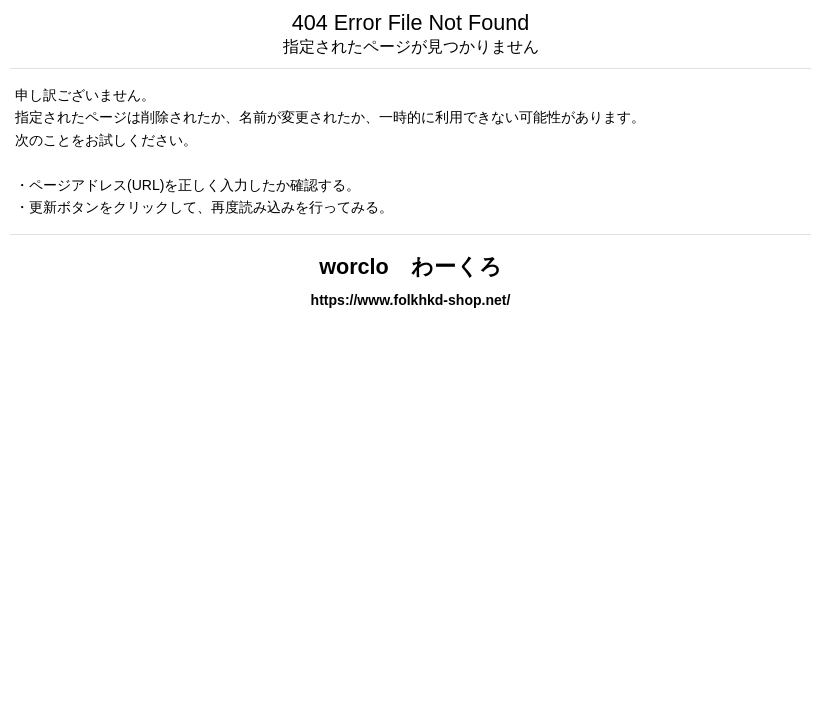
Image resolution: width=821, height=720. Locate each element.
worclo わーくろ (410, 266)
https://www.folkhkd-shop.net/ (411, 300)
